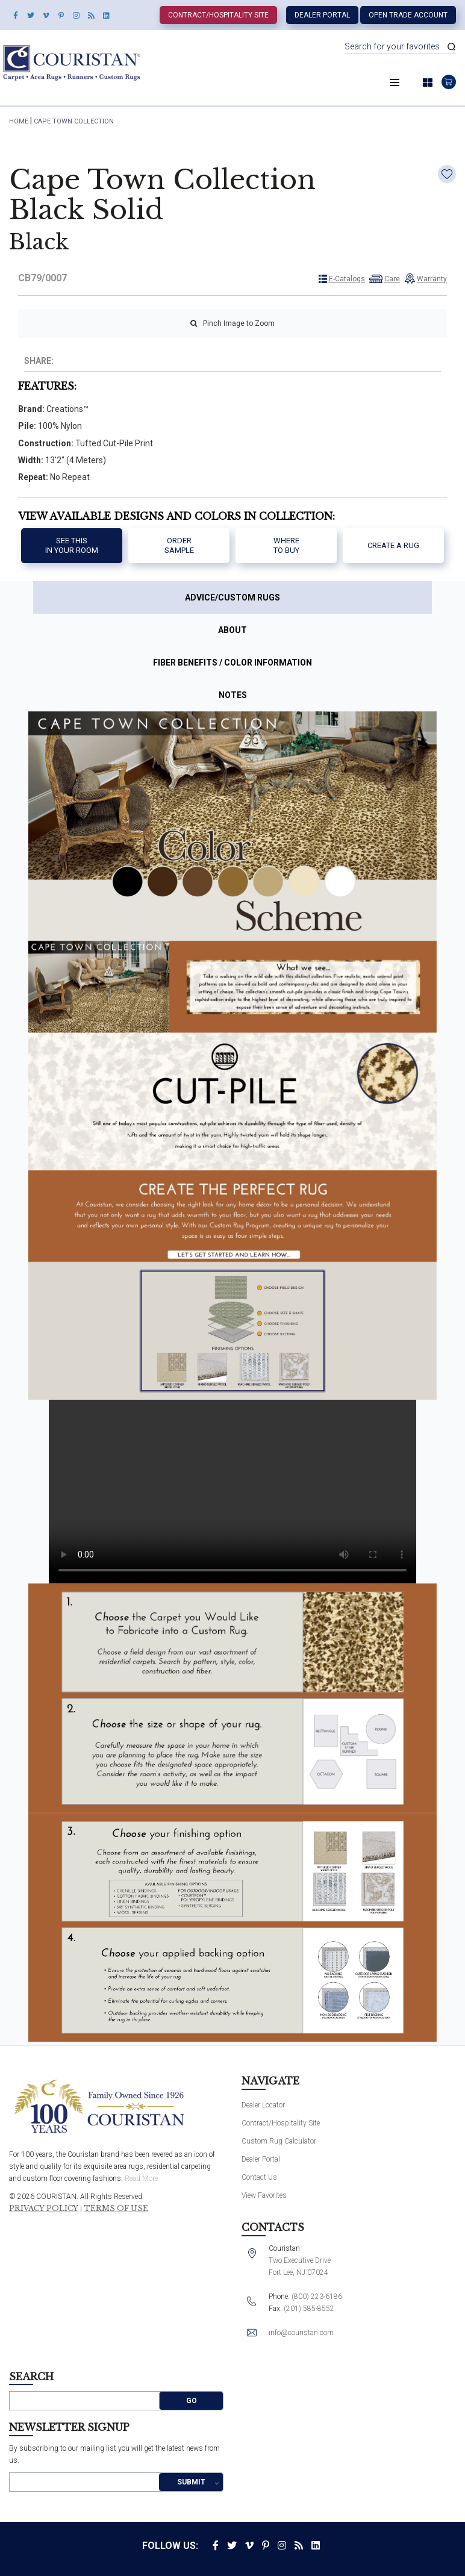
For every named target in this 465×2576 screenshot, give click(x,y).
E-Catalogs (347, 279)
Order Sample (179, 545)
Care (392, 279)
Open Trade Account (408, 15)
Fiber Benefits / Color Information (232, 662)
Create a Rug (393, 545)
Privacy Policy (43, 2208)
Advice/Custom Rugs (232, 597)
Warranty (432, 279)
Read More (141, 2178)
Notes (233, 695)
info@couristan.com (301, 2332)
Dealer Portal (322, 15)
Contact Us (259, 2177)
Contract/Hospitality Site (218, 15)
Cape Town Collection (74, 121)
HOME (18, 121)
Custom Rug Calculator (279, 2141)
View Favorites (264, 2195)
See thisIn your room (71, 545)
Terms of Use (116, 2208)
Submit (191, 2482)
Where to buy (286, 545)
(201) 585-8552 (309, 2308)
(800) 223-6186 (317, 2296)
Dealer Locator (263, 2105)
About (232, 630)
